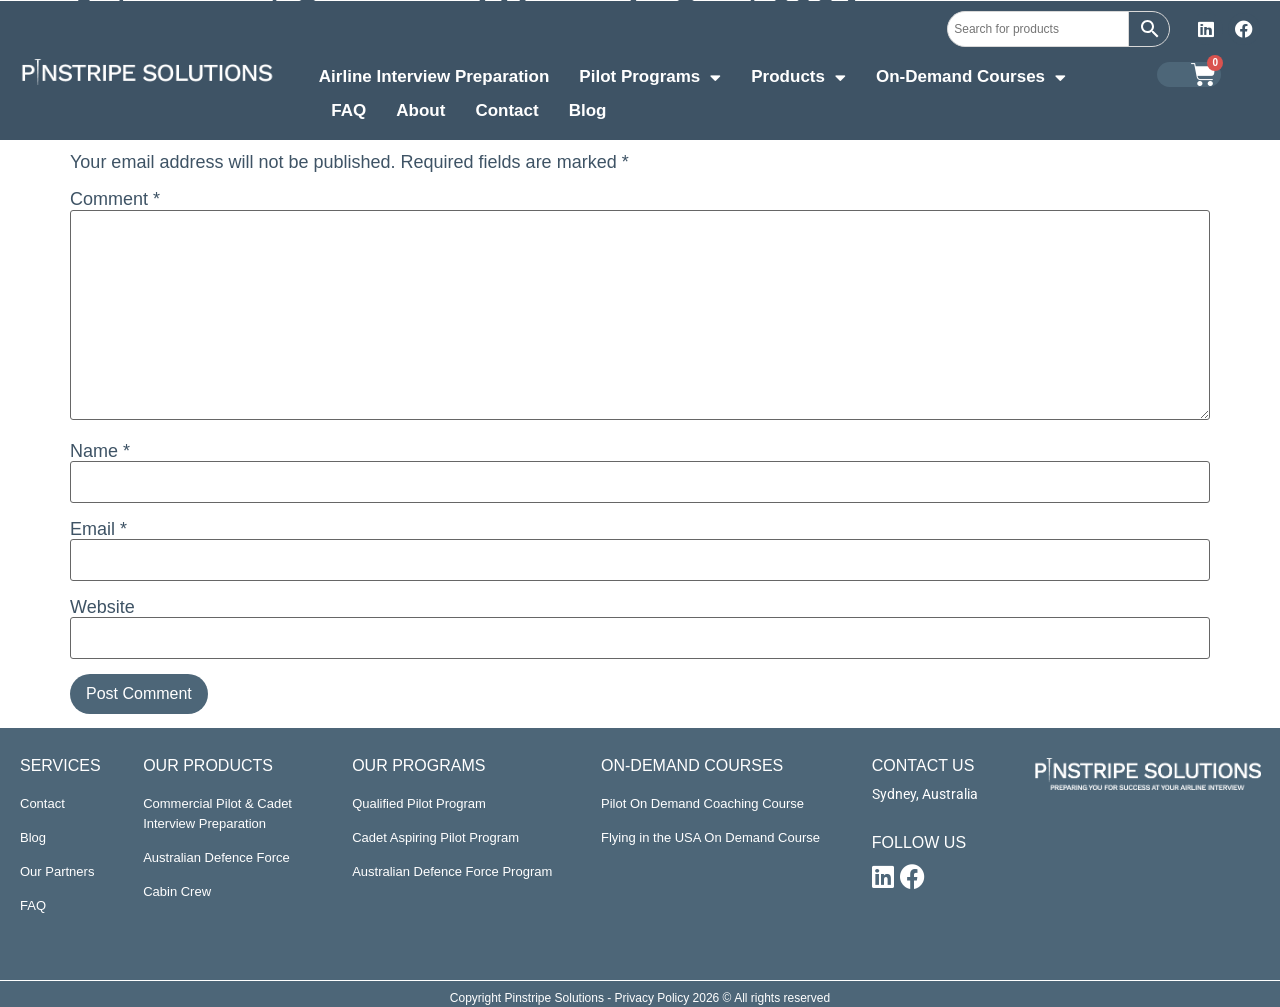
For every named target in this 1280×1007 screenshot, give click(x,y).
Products (798, 79)
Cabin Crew (177, 891)
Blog (588, 110)
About (420, 110)
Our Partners (57, 871)
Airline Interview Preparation (434, 76)
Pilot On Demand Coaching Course (702, 803)
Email (98, 529)
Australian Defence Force (216, 857)
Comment (115, 199)
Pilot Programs (650, 79)
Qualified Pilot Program (419, 803)
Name (100, 451)
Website (102, 607)
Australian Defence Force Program (452, 871)
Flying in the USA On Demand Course (710, 837)
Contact (506, 110)
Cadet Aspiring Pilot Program (435, 837)
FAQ (348, 110)
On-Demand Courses (971, 79)
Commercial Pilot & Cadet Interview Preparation (217, 813)
